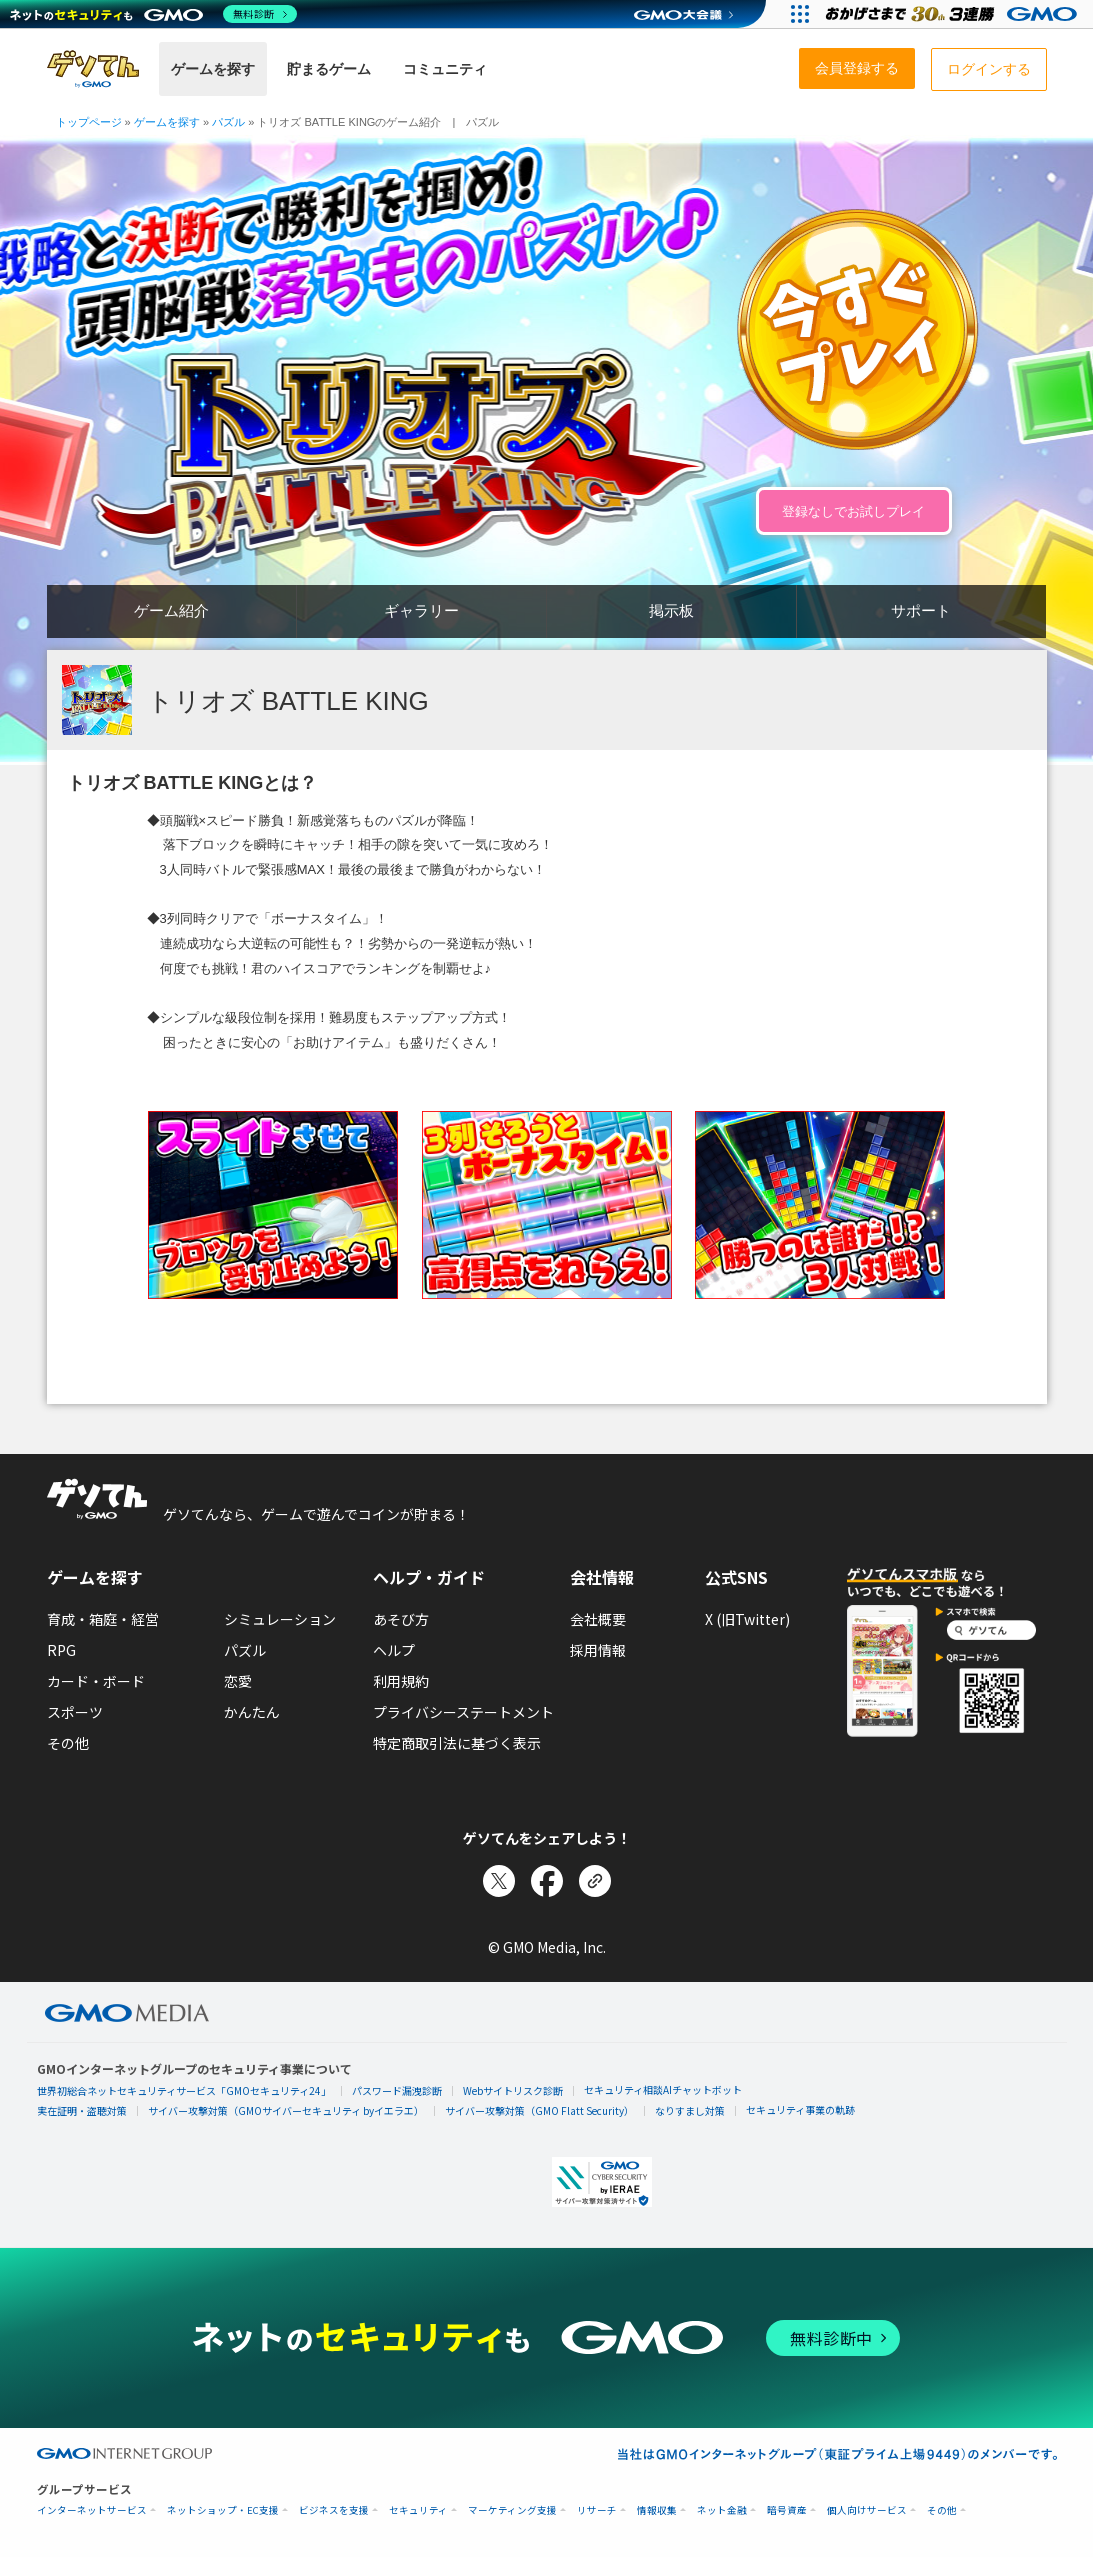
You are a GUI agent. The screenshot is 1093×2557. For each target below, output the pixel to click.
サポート (921, 610)
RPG (61, 1650)
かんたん (252, 1712)
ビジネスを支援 (334, 2510)
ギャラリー (421, 610)
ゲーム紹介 (171, 610)
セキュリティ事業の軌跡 (800, 2109)
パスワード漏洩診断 (397, 2090)
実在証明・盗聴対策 (82, 2110)
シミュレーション (280, 1619)
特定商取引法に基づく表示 (457, 1743)
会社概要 (598, 1619)
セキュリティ (418, 2510)
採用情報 (598, 1650)
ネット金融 (722, 2510)
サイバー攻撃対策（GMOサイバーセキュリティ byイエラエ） (286, 2110)
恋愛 (238, 1681)
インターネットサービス (92, 2510)
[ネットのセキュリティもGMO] (153, 14)
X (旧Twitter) (747, 1619)
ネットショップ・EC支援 (223, 2510)
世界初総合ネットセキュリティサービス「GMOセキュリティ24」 (184, 2090)
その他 (68, 1743)
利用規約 (401, 1681)
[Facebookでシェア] (547, 1881)
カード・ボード (96, 1681)
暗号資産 (787, 2510)
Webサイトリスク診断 (513, 2090)
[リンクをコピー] (595, 1881)
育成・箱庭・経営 (103, 1619)
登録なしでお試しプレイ (853, 511)
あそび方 (401, 1619)
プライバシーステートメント (463, 1712)
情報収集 (657, 2510)
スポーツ (75, 1712)
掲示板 (671, 610)
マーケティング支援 (512, 2510)
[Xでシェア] (499, 1881)
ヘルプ (394, 1650)
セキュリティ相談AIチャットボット (663, 2089)
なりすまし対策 (690, 2110)
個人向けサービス (867, 2510)
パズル (245, 1650)
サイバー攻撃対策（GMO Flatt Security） (539, 2110)
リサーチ (597, 2510)
